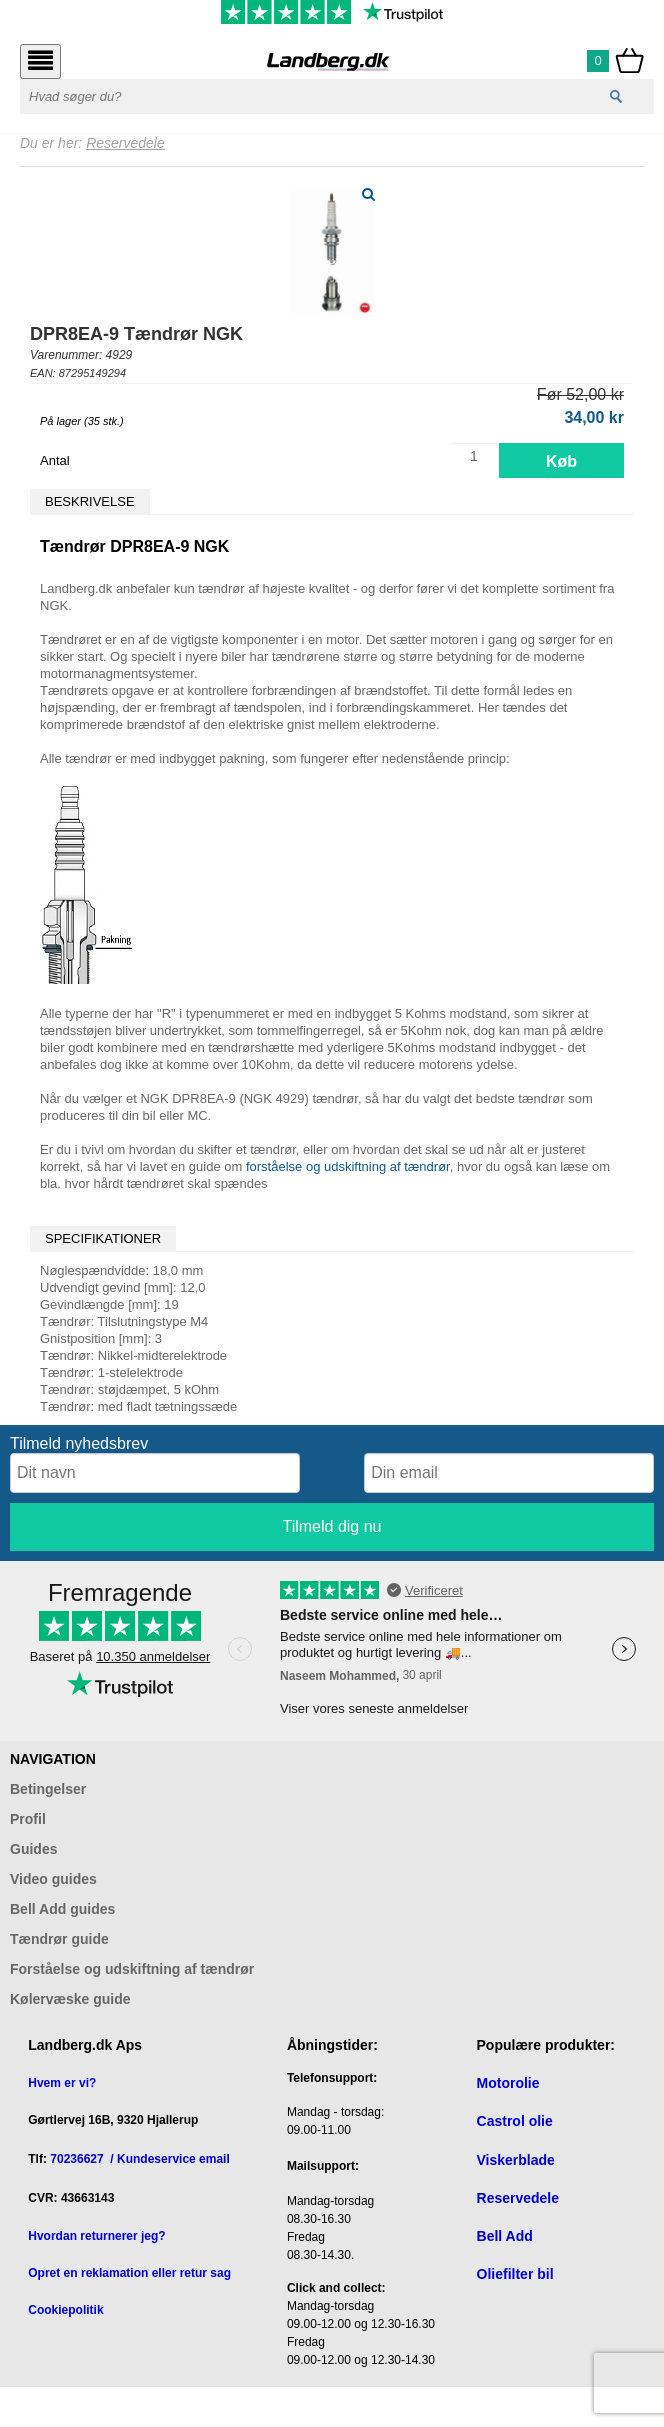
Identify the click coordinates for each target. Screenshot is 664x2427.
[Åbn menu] (40, 61)
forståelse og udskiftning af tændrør (348, 1166)
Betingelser (48, 1789)
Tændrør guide (59, 1939)
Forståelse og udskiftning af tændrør (132, 1969)
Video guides (53, 1879)
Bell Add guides (62, 1909)
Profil (28, 1819)
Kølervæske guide (70, 1999)
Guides (33, 1849)
